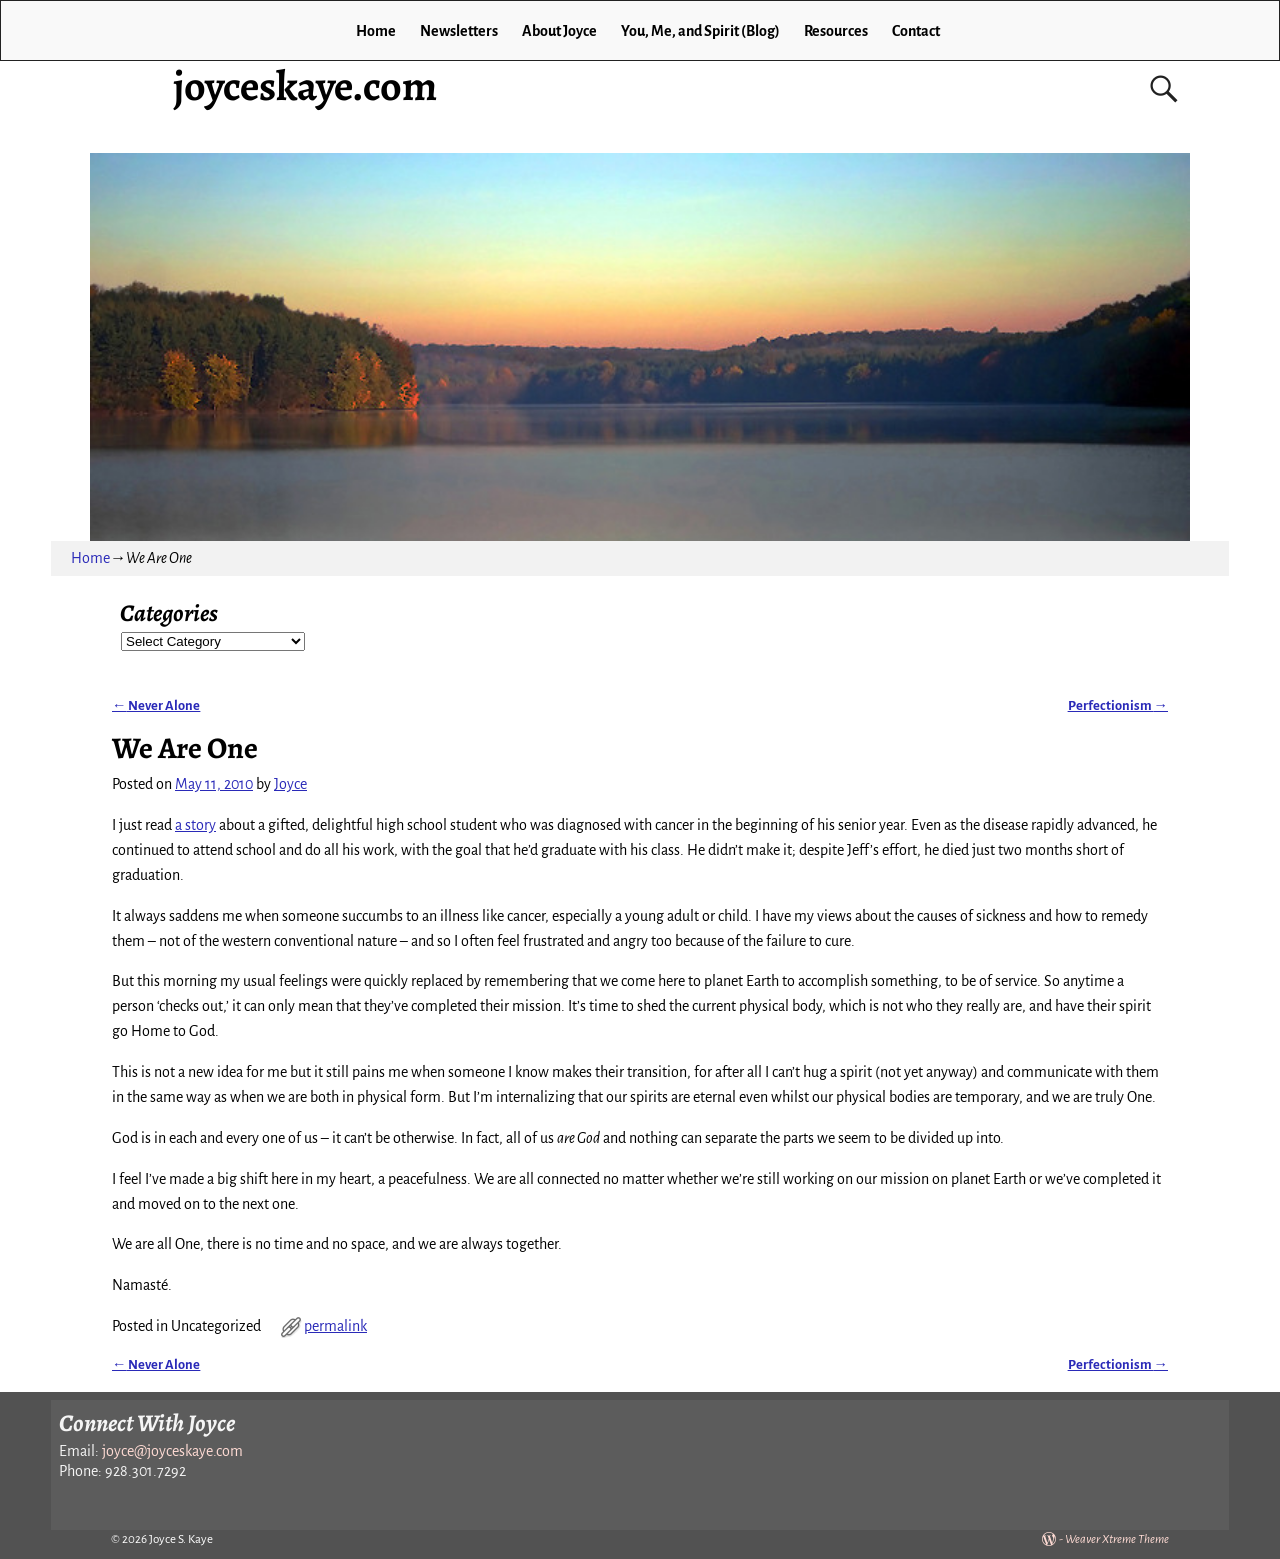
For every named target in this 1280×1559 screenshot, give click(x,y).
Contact (916, 31)
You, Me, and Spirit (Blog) (700, 31)
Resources (836, 31)
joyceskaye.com (305, 85)
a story (195, 825)
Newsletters (459, 31)
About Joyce (559, 31)
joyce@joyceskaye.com (172, 1451)
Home (376, 31)
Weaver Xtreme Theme (1117, 1539)
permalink (335, 1326)
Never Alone (156, 705)
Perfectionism (1118, 705)
